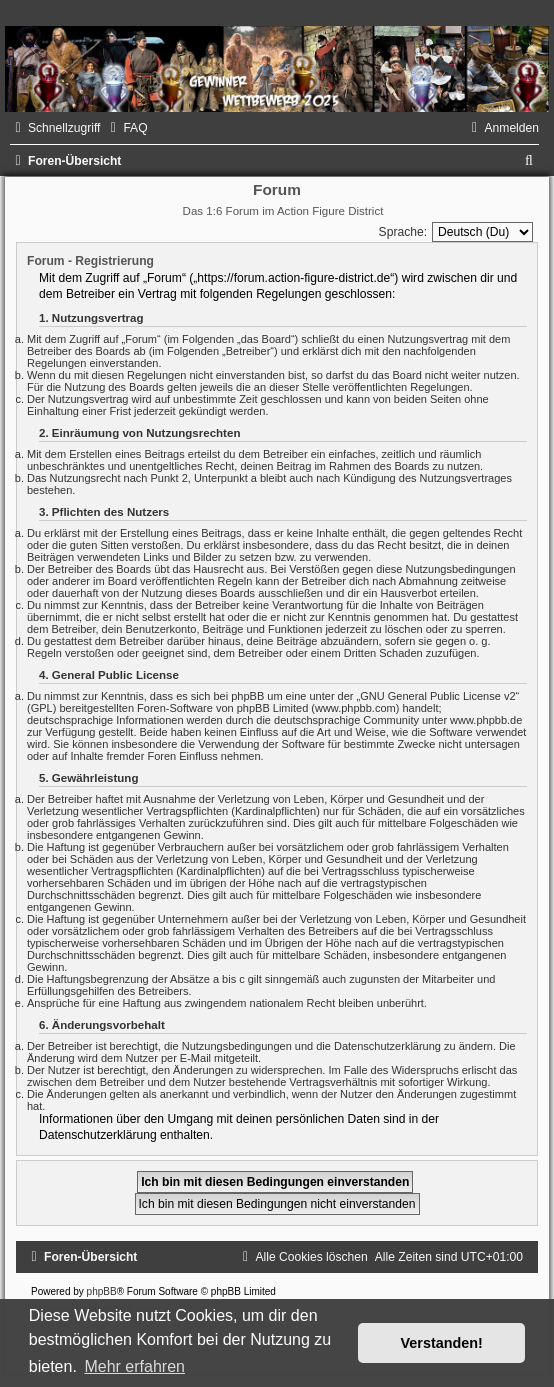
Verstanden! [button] (442, 1343)
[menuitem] (126, 128)
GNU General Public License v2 (437, 696)
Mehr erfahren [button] (134, 1366)
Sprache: (403, 232)
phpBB (102, 1291)
